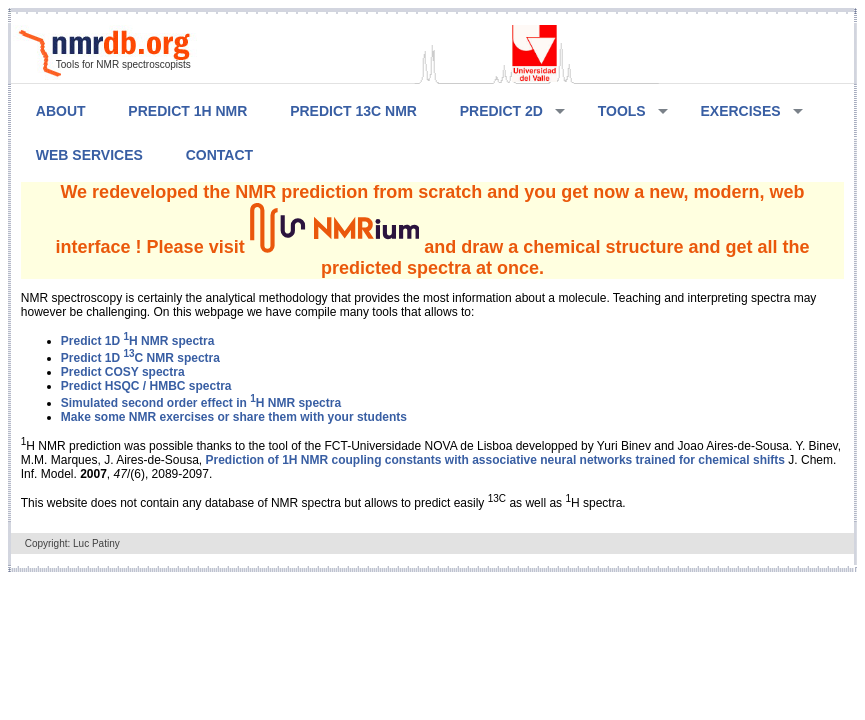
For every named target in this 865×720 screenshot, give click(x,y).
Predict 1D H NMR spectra (138, 341)
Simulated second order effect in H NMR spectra (201, 403)
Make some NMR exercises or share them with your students (234, 417)
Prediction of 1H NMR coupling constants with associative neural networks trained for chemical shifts (495, 460)
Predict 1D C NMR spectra (140, 358)
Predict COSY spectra (123, 372)
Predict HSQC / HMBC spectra (146, 386)
